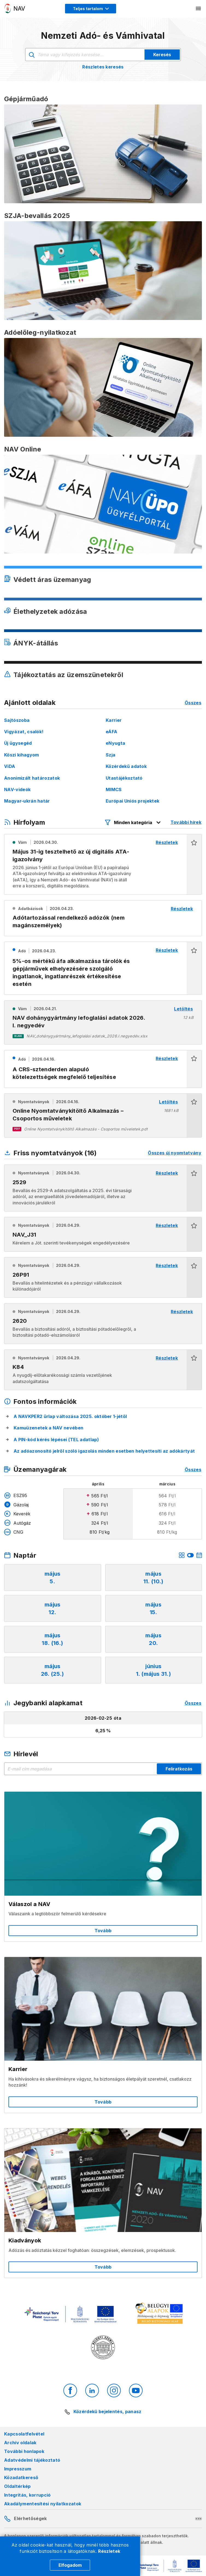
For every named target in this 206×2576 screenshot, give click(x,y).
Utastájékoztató (124, 778)
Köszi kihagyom (21, 755)
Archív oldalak (20, 2442)
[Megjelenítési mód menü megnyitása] (90, 8)
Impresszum (17, 2469)
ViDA (9, 766)
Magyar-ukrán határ (27, 801)
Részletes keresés (102, 67)
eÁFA (111, 731)
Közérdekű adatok (126, 766)
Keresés (162, 54)
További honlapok (24, 2451)
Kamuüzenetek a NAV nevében (48, 1428)
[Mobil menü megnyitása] (198, 8)
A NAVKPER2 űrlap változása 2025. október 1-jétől (70, 1416)
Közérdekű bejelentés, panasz (107, 2411)
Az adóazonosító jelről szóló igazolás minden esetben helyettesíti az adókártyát (104, 1451)
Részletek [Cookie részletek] (109, 2551)
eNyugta (115, 743)
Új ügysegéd (18, 743)
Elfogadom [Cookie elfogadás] (70, 2565)
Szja (110, 755)
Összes (193, 702)
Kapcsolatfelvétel (24, 2434)
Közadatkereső (21, 2477)
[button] (194, 864)
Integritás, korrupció (27, 2495)
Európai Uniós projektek (132, 801)
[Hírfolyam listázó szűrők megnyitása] (133, 822)
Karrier (114, 720)
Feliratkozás (179, 1769)
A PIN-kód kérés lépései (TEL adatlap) (56, 1439)
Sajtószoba (17, 720)
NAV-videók (17, 789)
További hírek (185, 822)
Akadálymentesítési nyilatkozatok (42, 2503)
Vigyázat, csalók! (23, 731)
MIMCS (114, 789)
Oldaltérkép (17, 2486)
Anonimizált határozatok (32, 778)
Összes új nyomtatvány (174, 1153)
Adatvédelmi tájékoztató (32, 2460)
